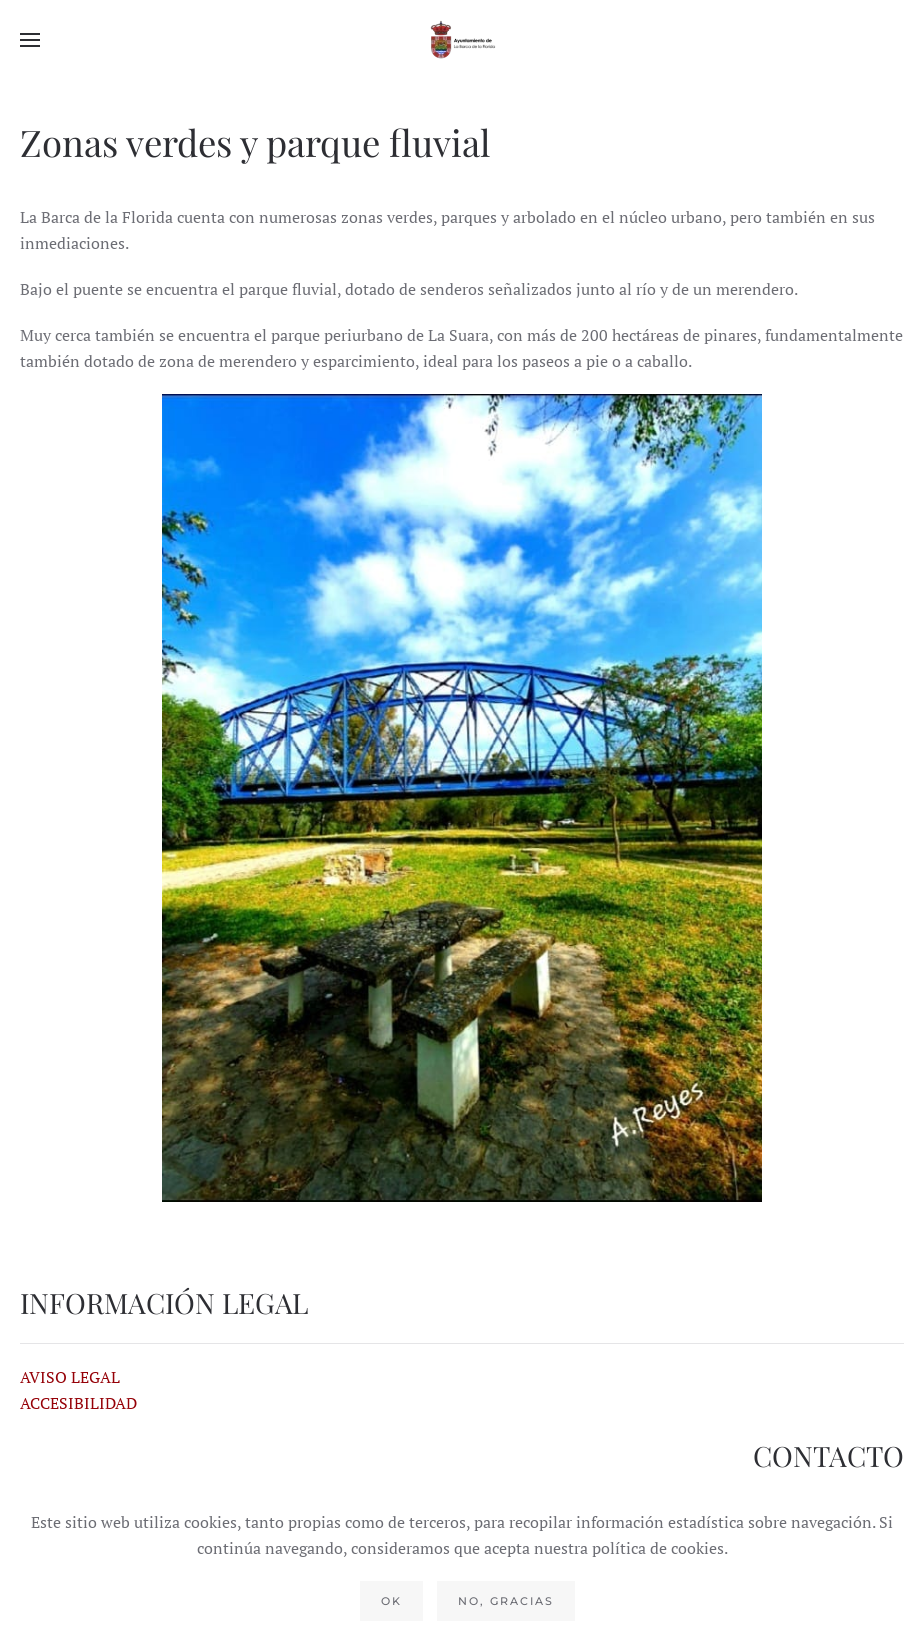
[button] (30, 40)
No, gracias (506, 1601)
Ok (391, 1601)
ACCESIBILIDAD (78, 1403)
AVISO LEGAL (70, 1377)
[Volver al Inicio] (462, 40)
